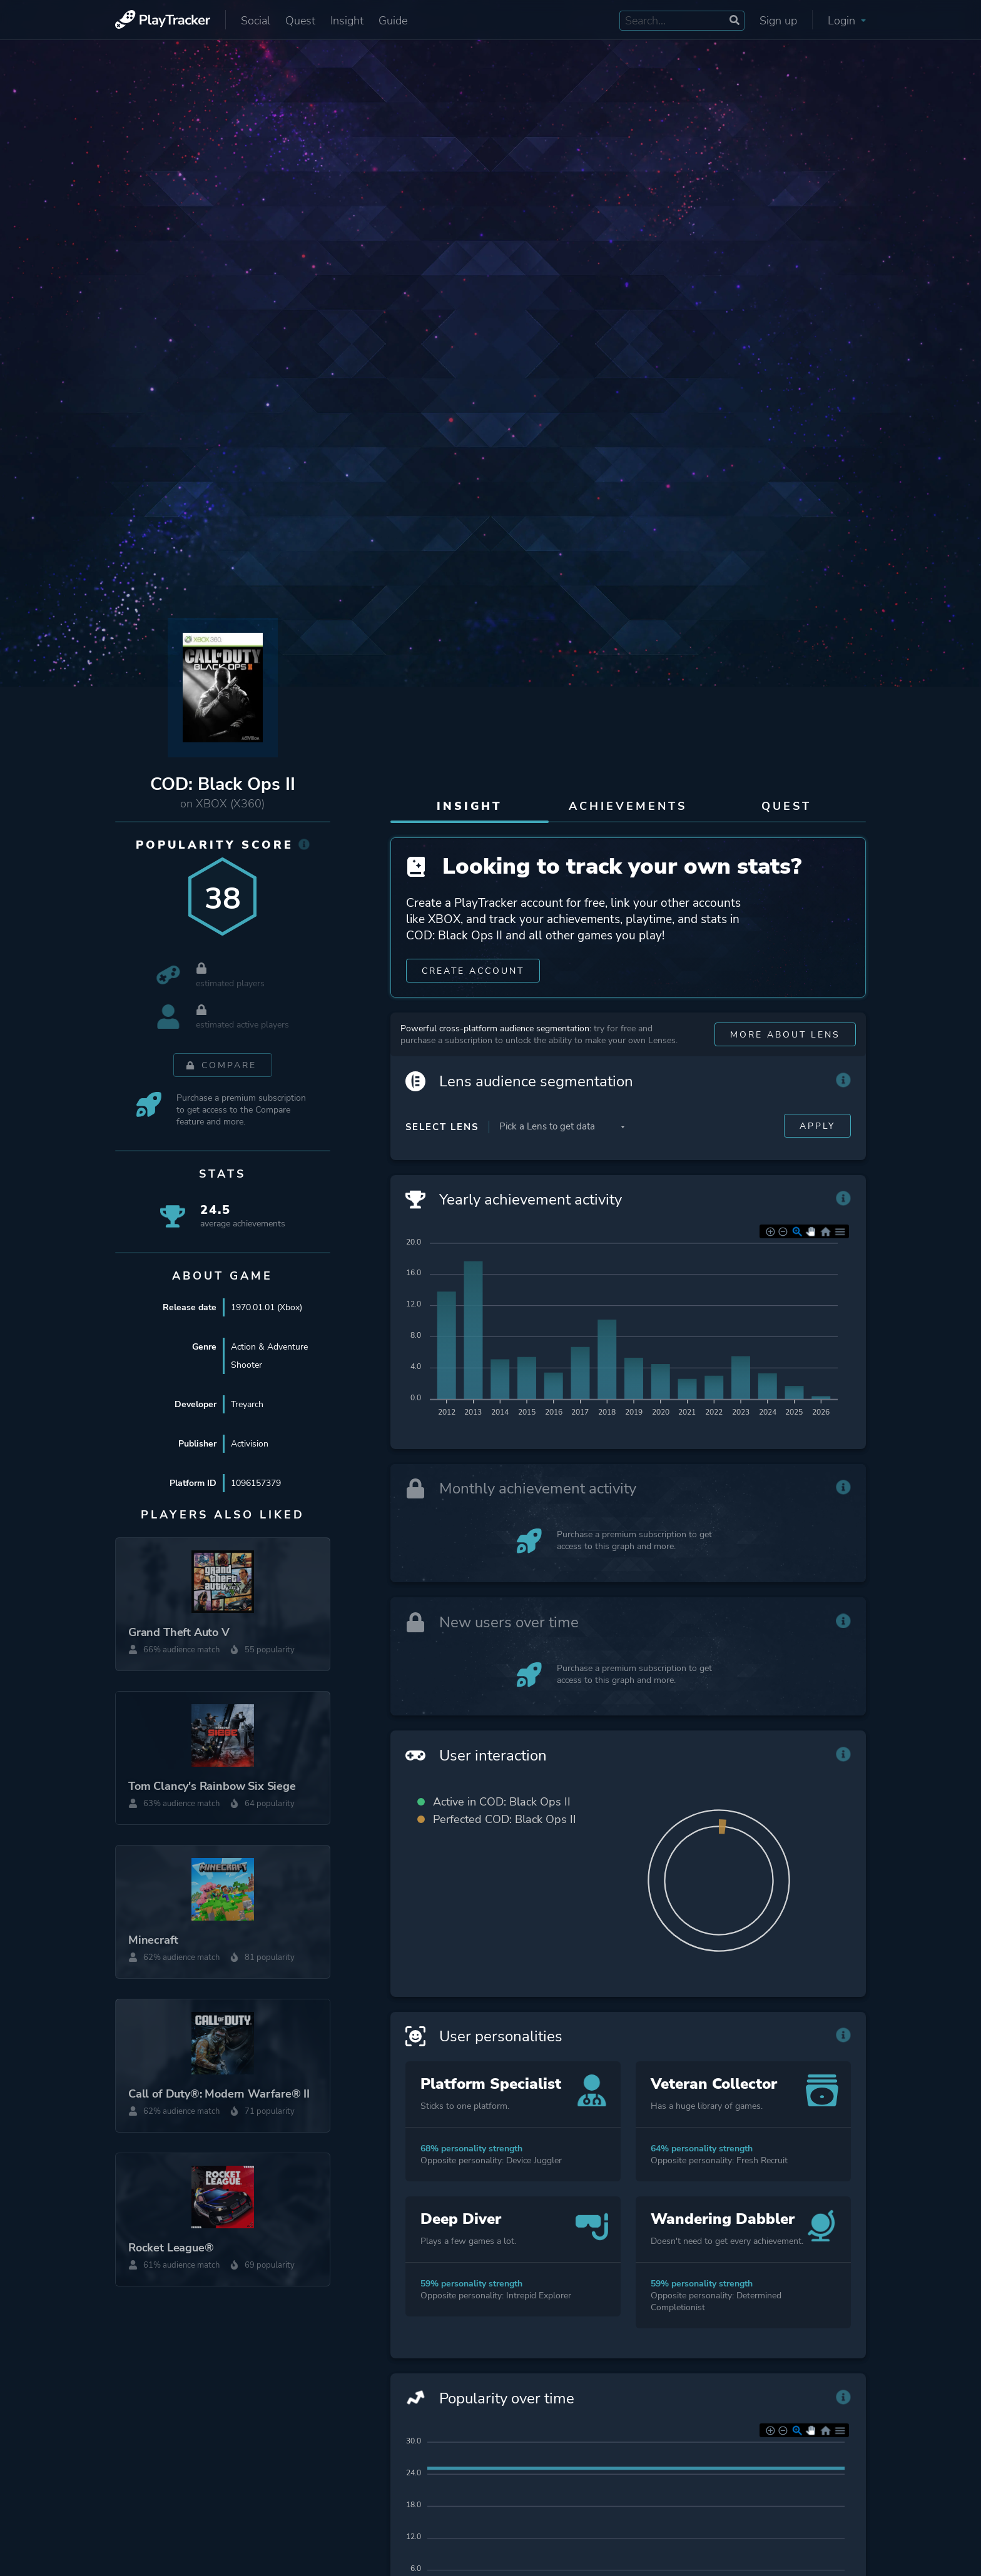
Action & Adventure (269, 1347)
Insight (346, 20)
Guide (393, 20)
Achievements (628, 806)
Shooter (246, 1365)
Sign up (778, 20)
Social (255, 20)
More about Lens (785, 1037)
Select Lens (442, 1129)
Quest (300, 20)
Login (847, 20)
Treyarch (247, 1405)
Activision (249, 1444)
